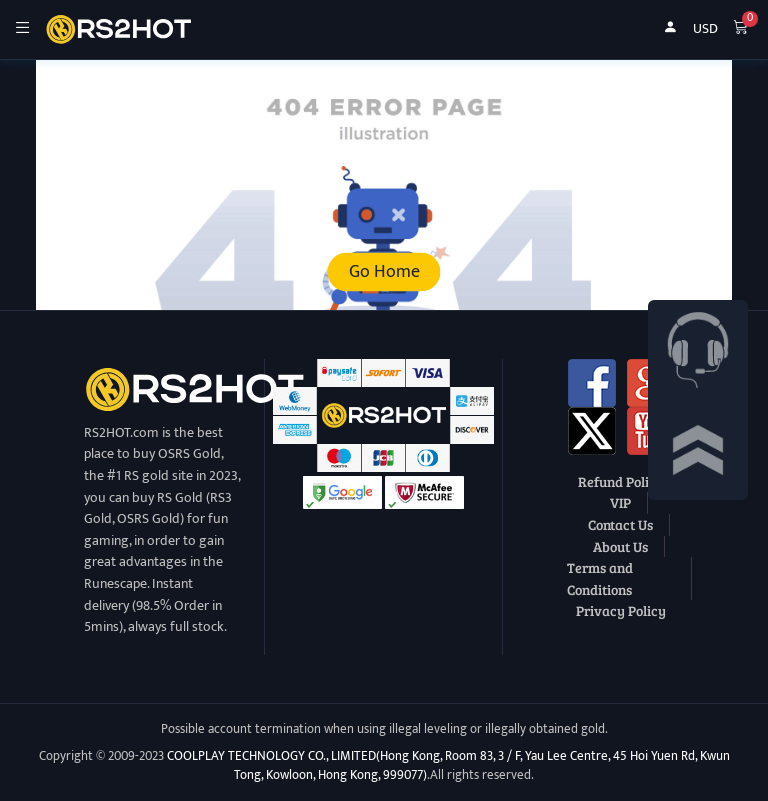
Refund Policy (621, 481)
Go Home (384, 272)
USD (705, 29)
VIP (620, 502)
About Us (620, 546)
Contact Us (620, 524)
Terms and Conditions (600, 578)
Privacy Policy (621, 610)
